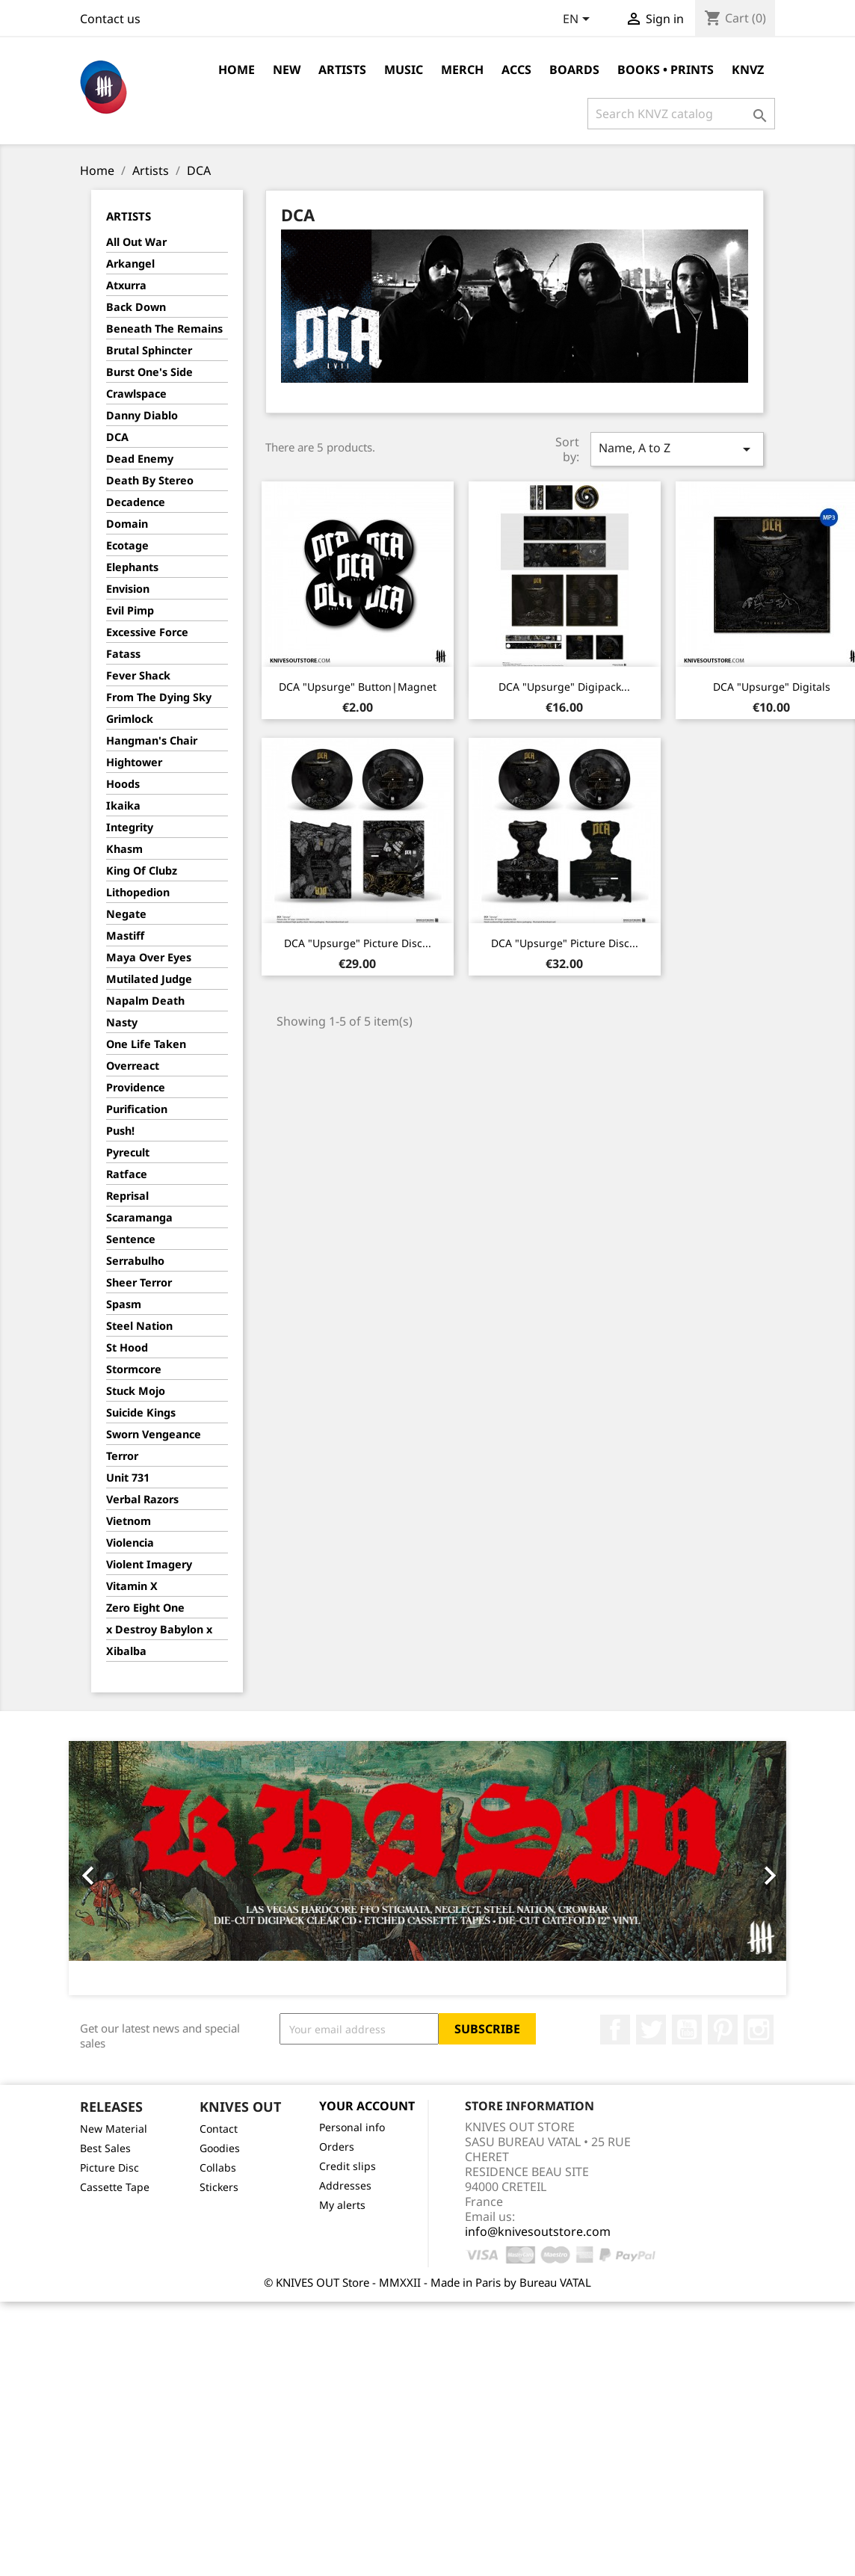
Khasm (124, 849)
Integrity (129, 827)
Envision (127, 589)
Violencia (130, 1542)
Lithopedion (138, 892)
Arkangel (130, 263)
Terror (122, 1456)
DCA (117, 437)
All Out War (136, 242)
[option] (427, 1868)
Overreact (132, 1066)
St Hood (127, 1347)
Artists (342, 69)
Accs (516, 69)
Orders (336, 2146)
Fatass (123, 654)
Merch (462, 69)
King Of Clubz (141, 870)
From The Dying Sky (159, 697)
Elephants (132, 567)
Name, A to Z (677, 449)
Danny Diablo (142, 415)
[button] (122, 1868)
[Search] (681, 113)
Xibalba (126, 1651)
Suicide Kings (141, 1412)
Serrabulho (135, 1261)
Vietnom (128, 1521)
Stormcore (133, 1369)
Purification (136, 1109)
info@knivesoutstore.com (538, 2231)
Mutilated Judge (149, 979)
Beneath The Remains (164, 328)
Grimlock (129, 719)
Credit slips (347, 2166)
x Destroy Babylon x (159, 1629)
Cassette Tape (114, 2187)
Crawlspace (136, 393)
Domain (127, 524)
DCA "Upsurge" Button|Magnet (357, 687)
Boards (574, 69)
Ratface (126, 1174)
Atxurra (126, 285)
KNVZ (748, 69)
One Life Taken (146, 1044)
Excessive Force (147, 632)
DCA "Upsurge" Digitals (771, 687)
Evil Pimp (130, 610)
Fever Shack (138, 675)
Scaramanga (139, 1217)
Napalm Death (145, 1000)
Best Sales (105, 2148)
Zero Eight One (145, 1607)
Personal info (352, 2127)
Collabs (218, 2167)
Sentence (130, 1239)
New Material (113, 2128)
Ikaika (123, 805)
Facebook (615, 2030)
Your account (367, 2106)
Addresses (345, 2185)
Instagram (759, 2030)
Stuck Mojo (135, 1391)
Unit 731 (127, 1477)
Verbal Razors (142, 1499)
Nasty (122, 1022)
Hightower (134, 762)
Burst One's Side (149, 372)
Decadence (135, 502)
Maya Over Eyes (148, 957)
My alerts (342, 2205)
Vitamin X (132, 1586)
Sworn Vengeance (153, 1434)
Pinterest (723, 2030)
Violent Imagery (149, 1564)
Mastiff (125, 935)
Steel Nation (139, 1326)
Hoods (123, 784)
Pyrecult (127, 1152)
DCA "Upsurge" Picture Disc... (357, 943)
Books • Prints (665, 69)
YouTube (687, 2030)
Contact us (110, 18)
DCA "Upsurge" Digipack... (564, 687)
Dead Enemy (139, 459)
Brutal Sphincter (149, 350)
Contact (219, 2128)
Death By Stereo (150, 480)
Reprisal (127, 1196)
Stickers (219, 2187)
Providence (135, 1087)
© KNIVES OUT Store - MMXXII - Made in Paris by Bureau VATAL (427, 2282)
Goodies (220, 2148)
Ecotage (127, 545)
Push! (120, 1131)
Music (403, 69)
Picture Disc (109, 2167)
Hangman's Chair (151, 740)
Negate (126, 914)
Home (236, 69)
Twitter (651, 2030)
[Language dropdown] (579, 20)
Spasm (123, 1304)
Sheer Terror (139, 1282)
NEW (286, 69)
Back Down (136, 307)
